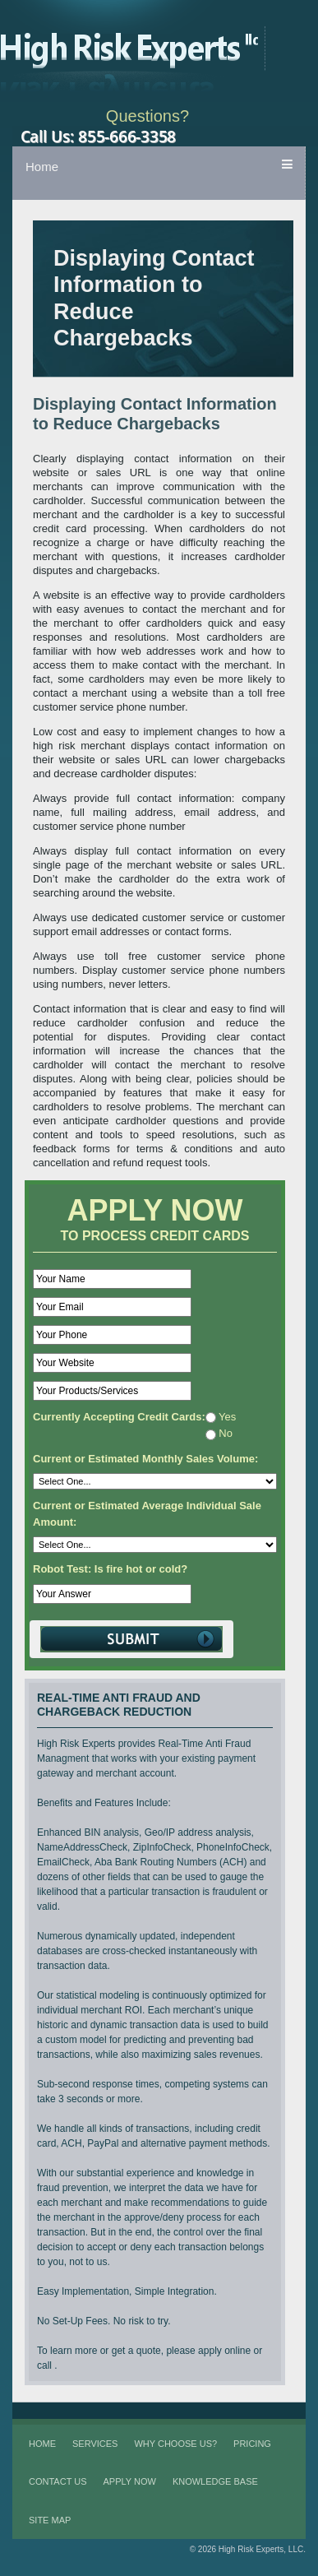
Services (95, 2444)
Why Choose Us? (175, 2444)
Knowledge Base (215, 2481)
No (219, 1433)
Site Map (50, 2520)
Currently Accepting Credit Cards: (119, 1417)
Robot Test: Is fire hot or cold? (110, 1569)
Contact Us (58, 2481)
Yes (221, 1417)
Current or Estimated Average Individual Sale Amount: (147, 1513)
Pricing (252, 2444)
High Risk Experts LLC (143, 49)
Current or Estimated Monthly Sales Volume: (145, 1458)
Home (41, 167)
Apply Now (130, 2481)
